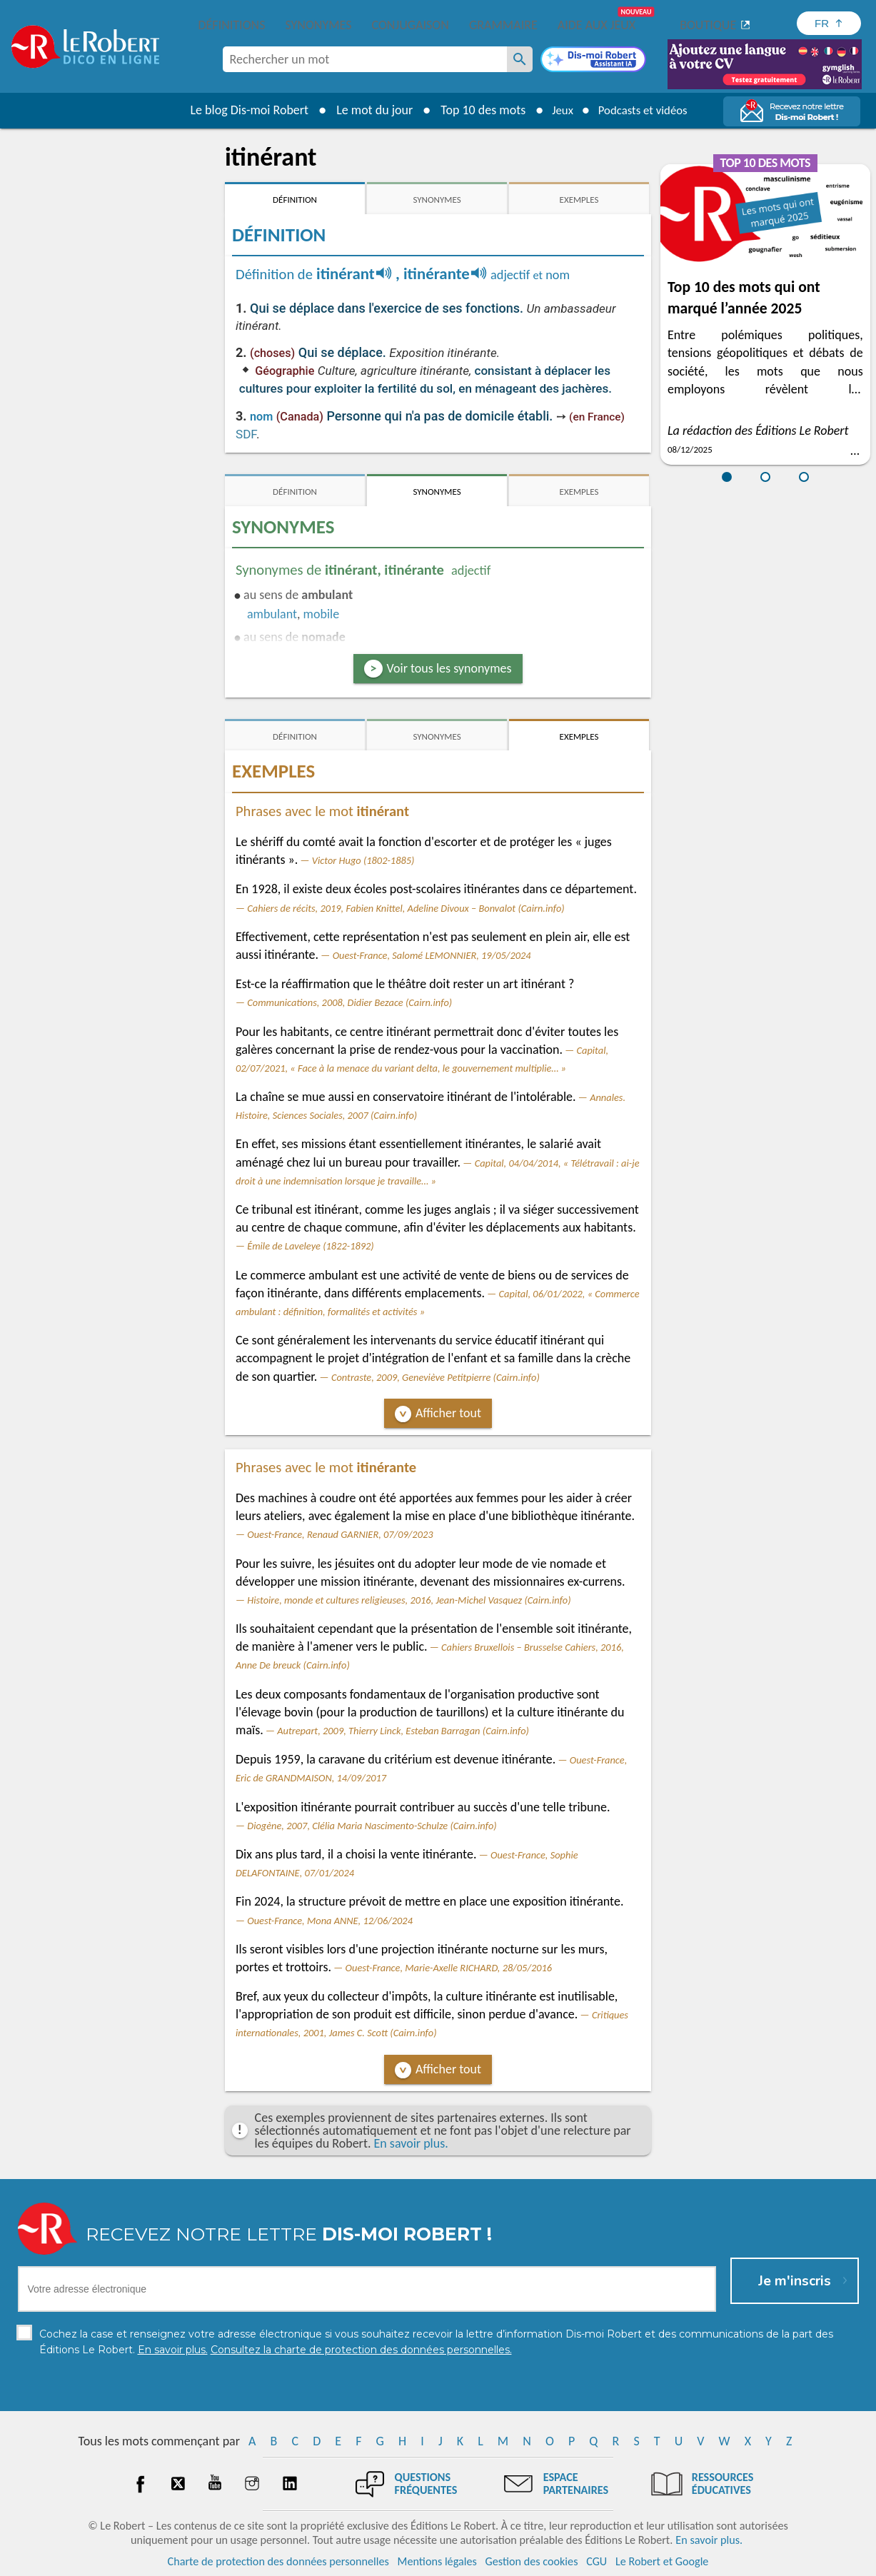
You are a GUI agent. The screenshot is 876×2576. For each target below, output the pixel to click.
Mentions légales (437, 2561)
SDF (246, 434)
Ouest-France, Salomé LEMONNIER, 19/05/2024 (432, 955)
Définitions (232, 25)
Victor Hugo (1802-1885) (363, 860)
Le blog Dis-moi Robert (242, 110)
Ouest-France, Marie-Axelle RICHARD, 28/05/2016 (449, 1967)
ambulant (272, 614)
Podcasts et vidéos (645, 110)
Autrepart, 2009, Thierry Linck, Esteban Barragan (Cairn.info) (403, 1730)
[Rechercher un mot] (520, 59)
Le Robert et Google (662, 2561)
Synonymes (318, 25)
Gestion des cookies (531, 2561)
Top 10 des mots (475, 110)
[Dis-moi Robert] (593, 61)
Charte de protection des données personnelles (278, 2561)
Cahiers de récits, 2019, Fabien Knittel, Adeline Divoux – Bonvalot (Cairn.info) (405, 908)
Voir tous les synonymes (449, 668)
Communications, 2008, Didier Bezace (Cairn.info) (349, 1002)
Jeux (557, 110)
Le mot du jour (367, 110)
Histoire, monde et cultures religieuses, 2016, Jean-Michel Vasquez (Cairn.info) (408, 1600)
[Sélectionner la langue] (829, 23)
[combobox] (365, 59)
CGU (596, 2561)
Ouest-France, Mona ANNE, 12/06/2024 (330, 1920)
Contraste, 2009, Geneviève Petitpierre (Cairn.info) (435, 1377)
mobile (321, 614)
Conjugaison (410, 25)
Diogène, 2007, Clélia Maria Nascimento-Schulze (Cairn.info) (371, 1825)
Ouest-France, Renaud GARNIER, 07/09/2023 (340, 1534)
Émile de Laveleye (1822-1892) (310, 1245)
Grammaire (503, 25)
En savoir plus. (411, 2143)
